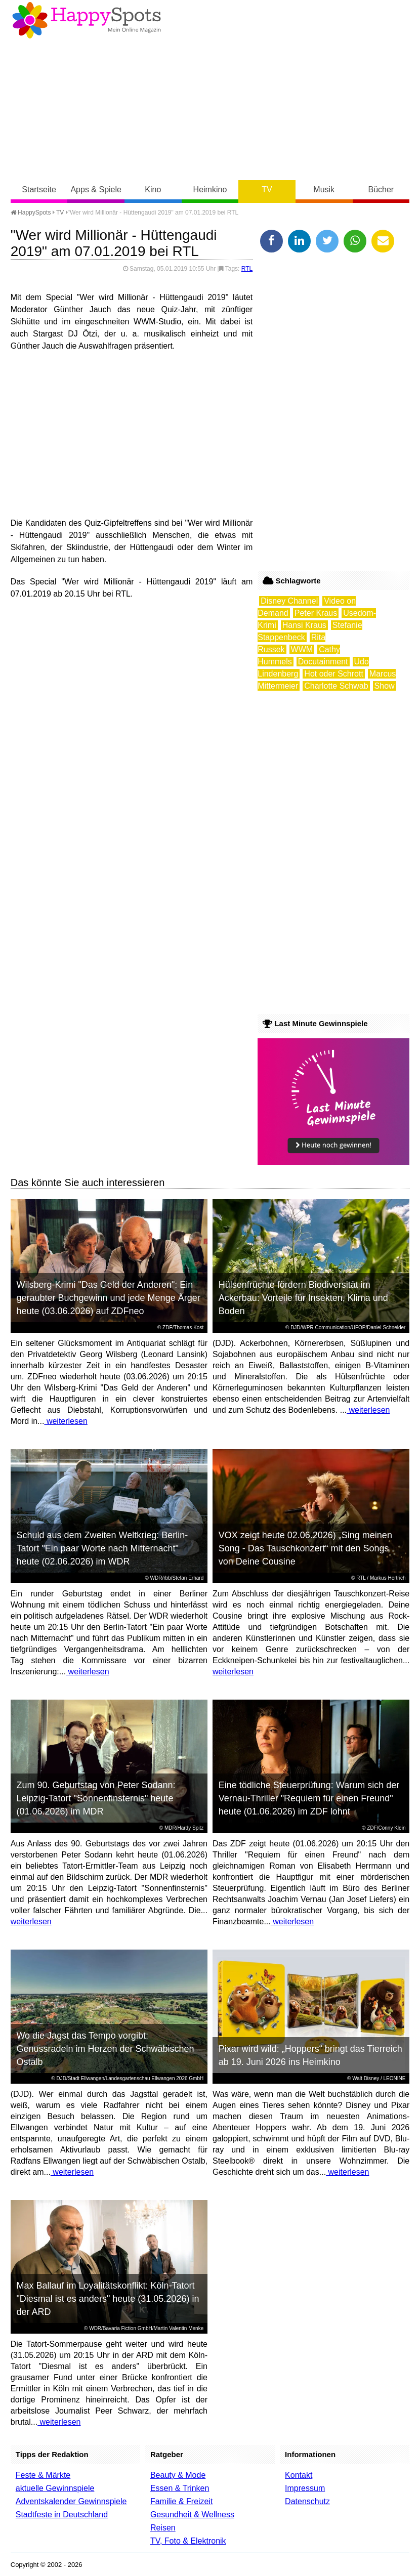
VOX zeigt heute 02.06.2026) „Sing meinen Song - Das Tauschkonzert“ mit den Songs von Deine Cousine (305, 1548)
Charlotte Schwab (336, 686)
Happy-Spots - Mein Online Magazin (86, 20)
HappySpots (31, 212)
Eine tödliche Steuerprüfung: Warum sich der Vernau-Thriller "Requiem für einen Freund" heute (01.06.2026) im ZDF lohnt (309, 1798)
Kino (153, 189)
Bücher (381, 189)
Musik (323, 189)
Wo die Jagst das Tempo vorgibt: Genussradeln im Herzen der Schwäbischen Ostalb (105, 2049)
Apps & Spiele (95, 189)
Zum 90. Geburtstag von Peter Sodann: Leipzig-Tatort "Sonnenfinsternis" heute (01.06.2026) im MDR (95, 1798)
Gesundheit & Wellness (192, 2514)
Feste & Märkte (43, 2475)
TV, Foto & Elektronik (188, 2541)
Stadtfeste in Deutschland (62, 2514)
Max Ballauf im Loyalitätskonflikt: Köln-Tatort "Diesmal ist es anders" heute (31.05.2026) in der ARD (107, 2299)
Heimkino (210, 189)
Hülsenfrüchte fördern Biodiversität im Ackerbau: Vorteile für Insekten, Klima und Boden (303, 1298)
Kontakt (298, 2475)
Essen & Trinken (179, 2488)
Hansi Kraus (304, 625)
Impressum (305, 2488)
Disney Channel (289, 601)
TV (267, 189)
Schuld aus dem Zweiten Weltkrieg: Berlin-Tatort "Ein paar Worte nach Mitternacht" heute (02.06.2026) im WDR (102, 1548)
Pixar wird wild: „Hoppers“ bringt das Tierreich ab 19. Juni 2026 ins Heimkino (310, 2055)
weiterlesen (65, 1421)
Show (384, 686)
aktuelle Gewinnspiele (55, 2488)
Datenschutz (307, 2501)
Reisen (163, 2527)
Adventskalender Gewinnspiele (71, 2501)
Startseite (39, 189)
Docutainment (323, 661)
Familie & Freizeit (181, 2501)
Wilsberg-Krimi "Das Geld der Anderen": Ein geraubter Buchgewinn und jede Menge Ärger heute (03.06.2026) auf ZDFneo (108, 1298)
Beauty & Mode (177, 2475)
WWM (302, 649)
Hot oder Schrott (333, 673)
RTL (247, 268)
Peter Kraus (316, 613)
